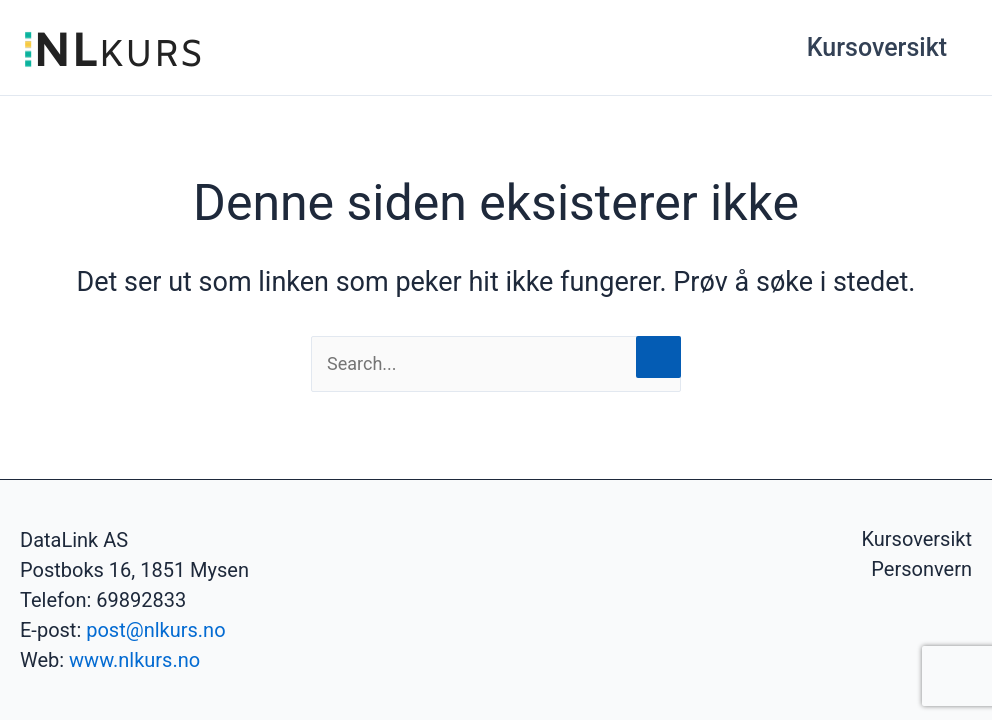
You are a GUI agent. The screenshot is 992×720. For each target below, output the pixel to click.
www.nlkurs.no (134, 660)
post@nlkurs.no (155, 630)
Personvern (921, 569)
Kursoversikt (877, 47)
